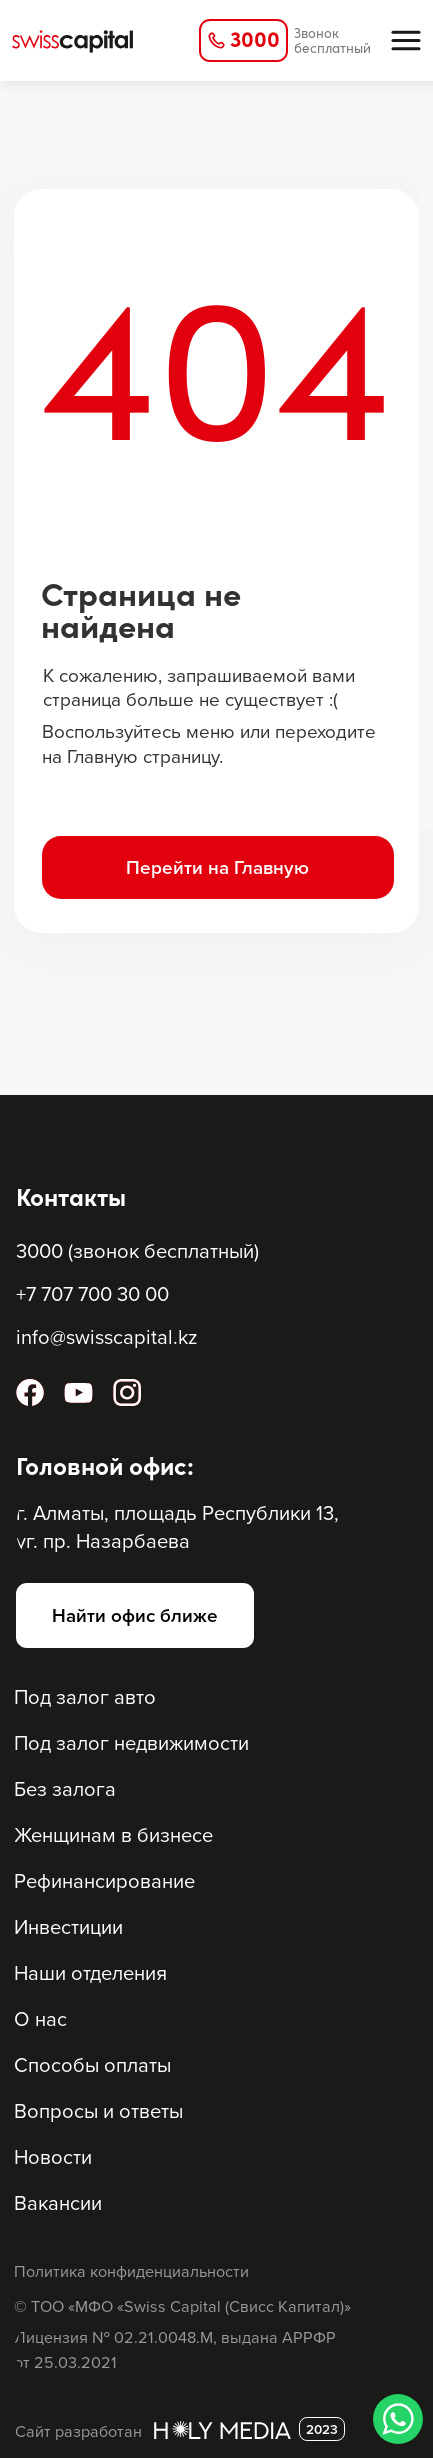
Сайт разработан (78, 2430)
